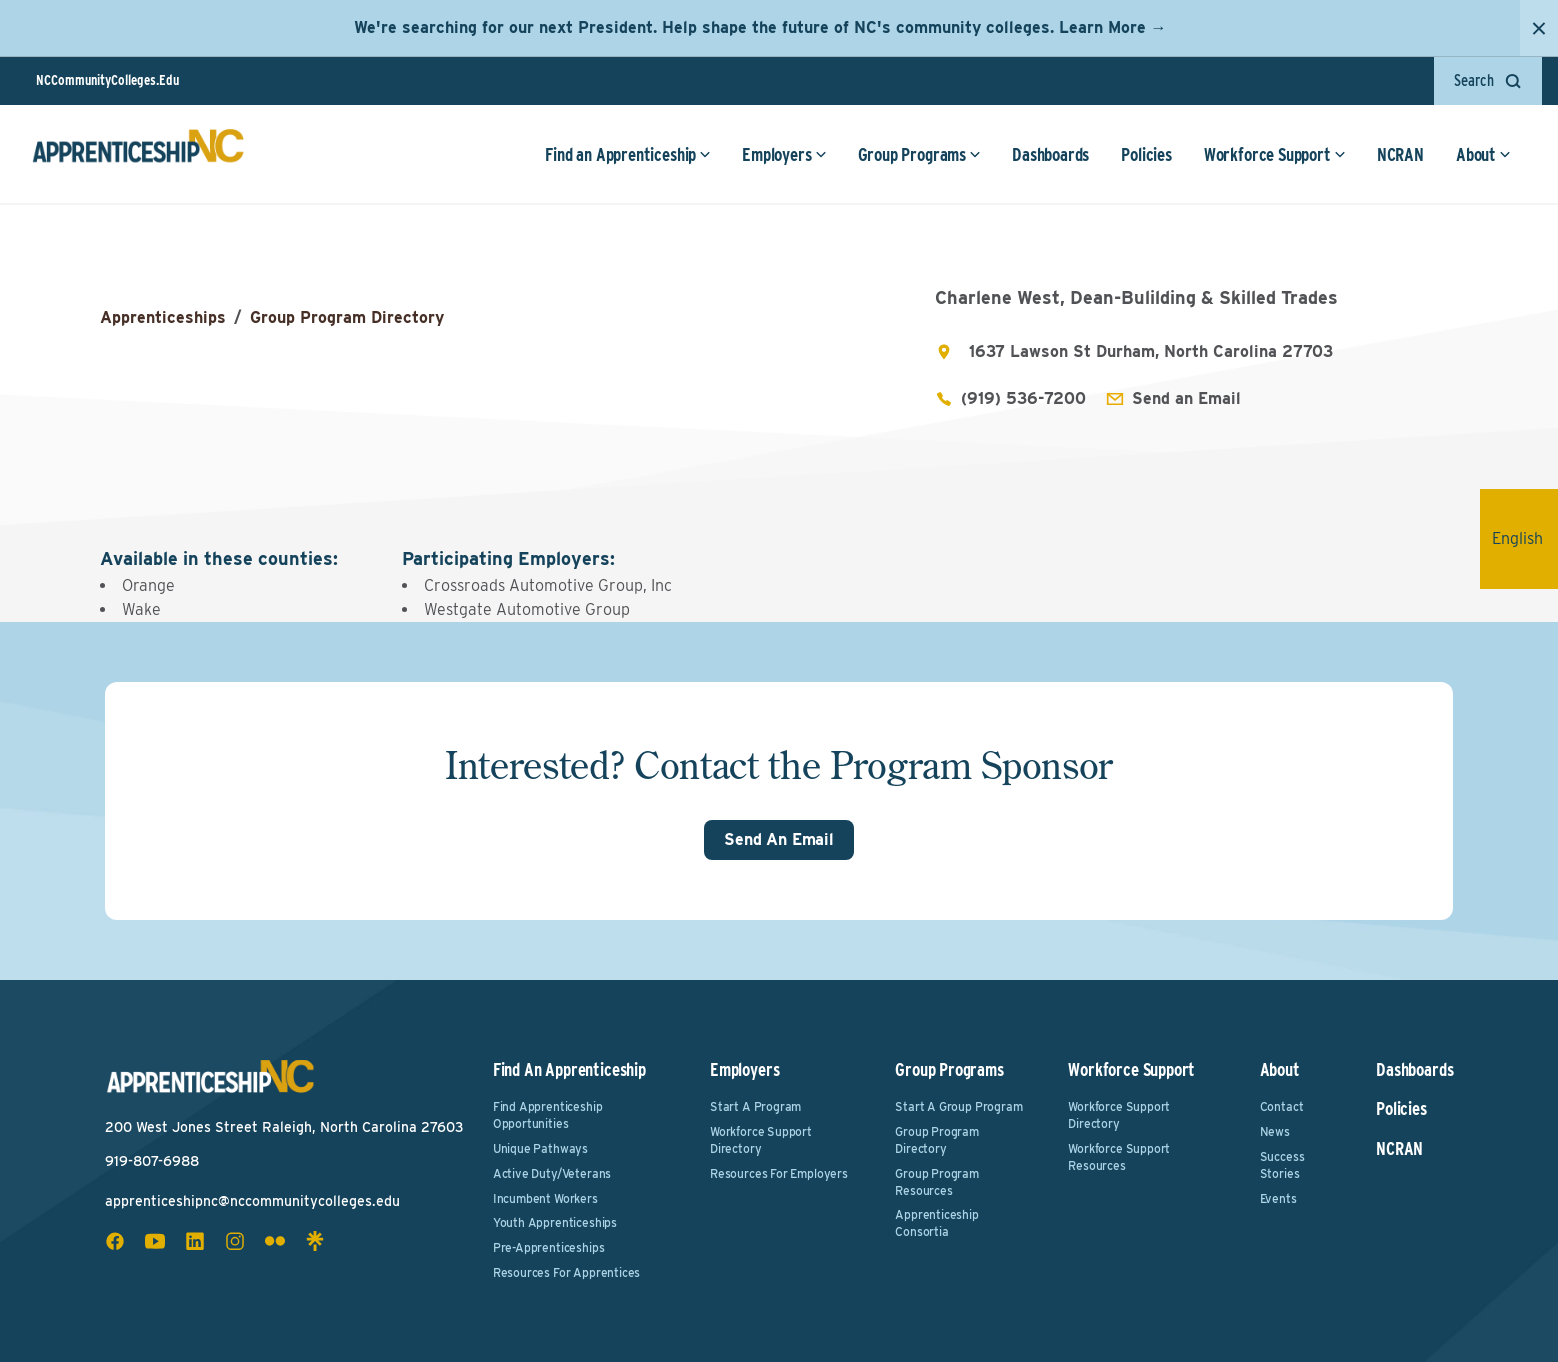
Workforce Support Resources (1119, 1157)
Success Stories (1282, 1165)
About (1483, 154)
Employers (784, 154)
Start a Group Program (958, 1106)
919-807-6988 (152, 1161)
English (1525, 538)
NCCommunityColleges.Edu (107, 80)
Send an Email (1186, 398)
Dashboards (1050, 154)
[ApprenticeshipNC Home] (138, 154)
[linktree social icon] (315, 1241)
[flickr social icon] (275, 1241)
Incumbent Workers (545, 1198)
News (1275, 1131)
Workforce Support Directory (761, 1140)
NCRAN (1400, 154)
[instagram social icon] (235, 1241)
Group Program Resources (937, 1182)
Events (1278, 1198)
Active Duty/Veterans (552, 1173)
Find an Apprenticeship (628, 154)
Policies (1146, 154)
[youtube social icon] (155, 1241)
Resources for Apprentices (567, 1272)
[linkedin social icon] (195, 1241)
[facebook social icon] (115, 1241)
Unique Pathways (540, 1148)
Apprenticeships (163, 317)
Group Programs (919, 154)
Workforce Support (1275, 154)
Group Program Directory (347, 317)
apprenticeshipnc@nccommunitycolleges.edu (252, 1201)
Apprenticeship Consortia (936, 1223)
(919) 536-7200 (1023, 398)
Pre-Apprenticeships (549, 1247)
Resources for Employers (779, 1173)
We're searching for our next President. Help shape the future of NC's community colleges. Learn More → (760, 27)
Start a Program (755, 1106)
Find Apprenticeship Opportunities (548, 1115)
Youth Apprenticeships (555, 1222)
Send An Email (779, 839)
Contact (1282, 1106)
